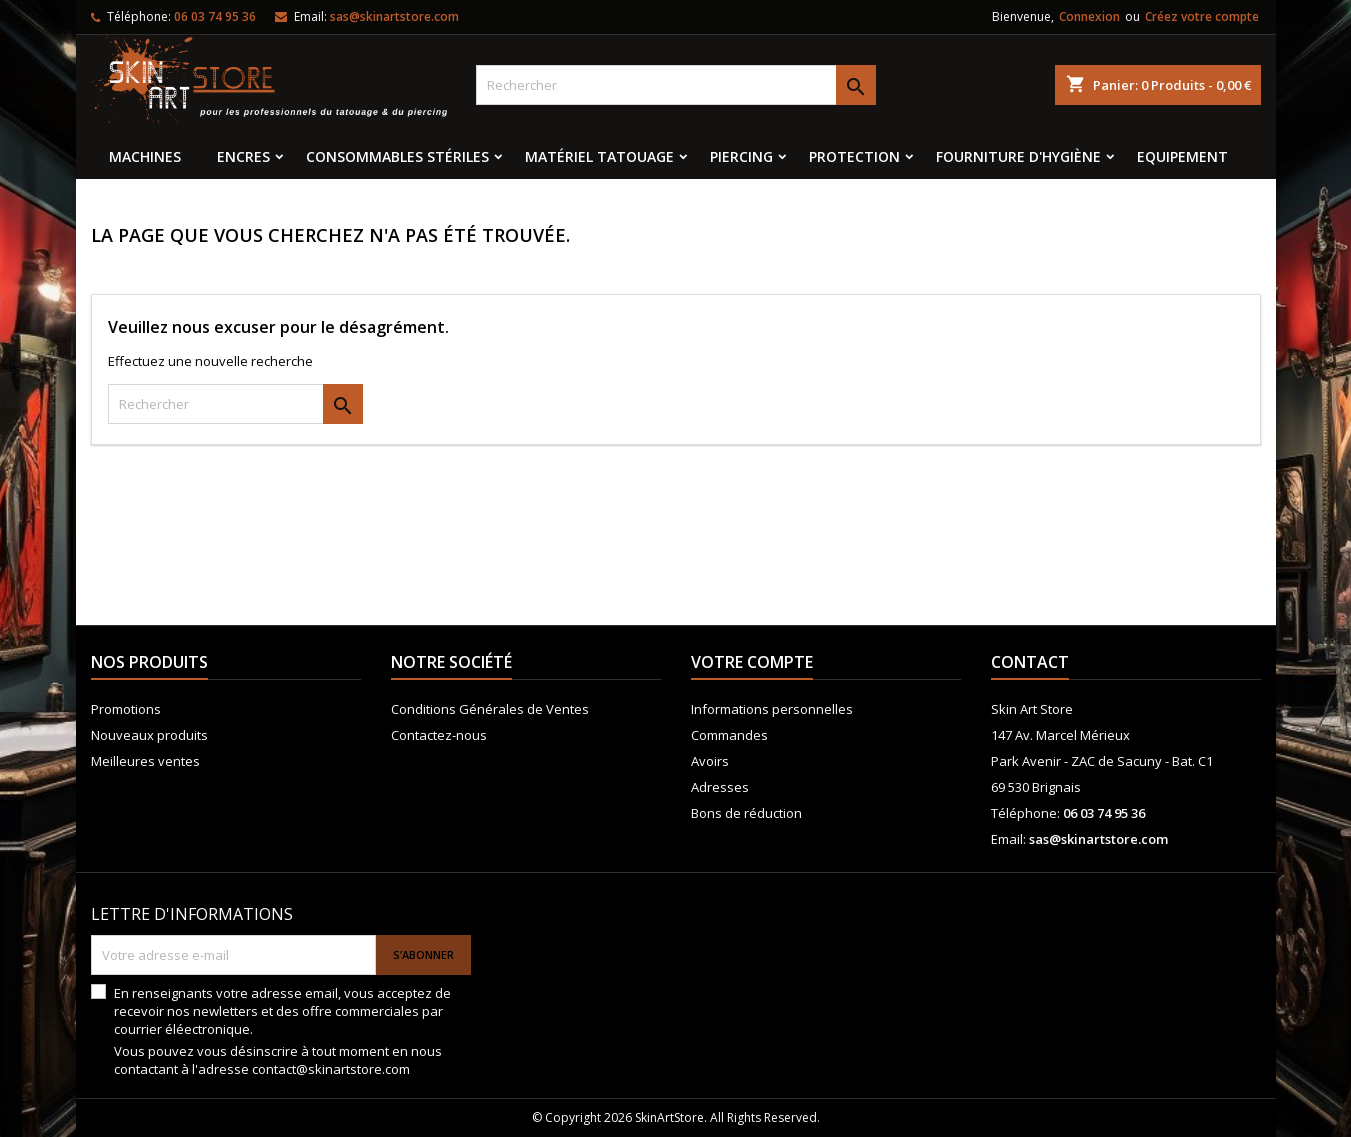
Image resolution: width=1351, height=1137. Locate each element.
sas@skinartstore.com (394, 16)
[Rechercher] (676, 85)
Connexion (1089, 16)
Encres (243, 156)
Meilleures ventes (145, 761)
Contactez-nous (439, 735)
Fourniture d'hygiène (1018, 156)
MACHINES (145, 156)
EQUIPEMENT (1182, 156)
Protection (854, 156)
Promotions (126, 709)
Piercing (741, 156)
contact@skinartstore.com (331, 1069)
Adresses (720, 787)
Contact (1030, 662)
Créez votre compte (1202, 16)
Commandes (729, 735)
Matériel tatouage (599, 156)
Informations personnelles (772, 709)
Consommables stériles (397, 156)
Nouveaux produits (149, 735)
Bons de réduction (746, 813)
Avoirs (710, 761)
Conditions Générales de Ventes (490, 709)
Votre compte (752, 662)
